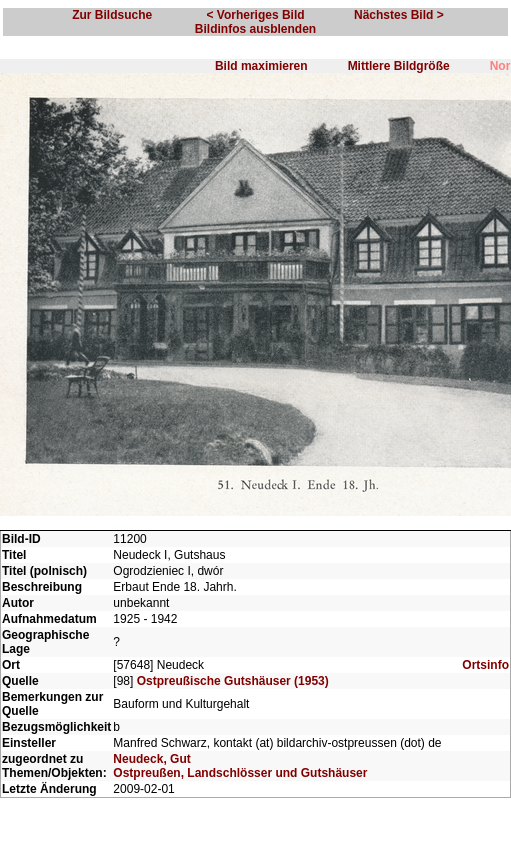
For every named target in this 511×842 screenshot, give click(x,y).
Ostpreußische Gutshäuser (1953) (233, 681)
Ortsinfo (485, 665)
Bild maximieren (261, 66)
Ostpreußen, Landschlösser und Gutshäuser (240, 773)
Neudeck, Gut (151, 759)
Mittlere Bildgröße (399, 66)
